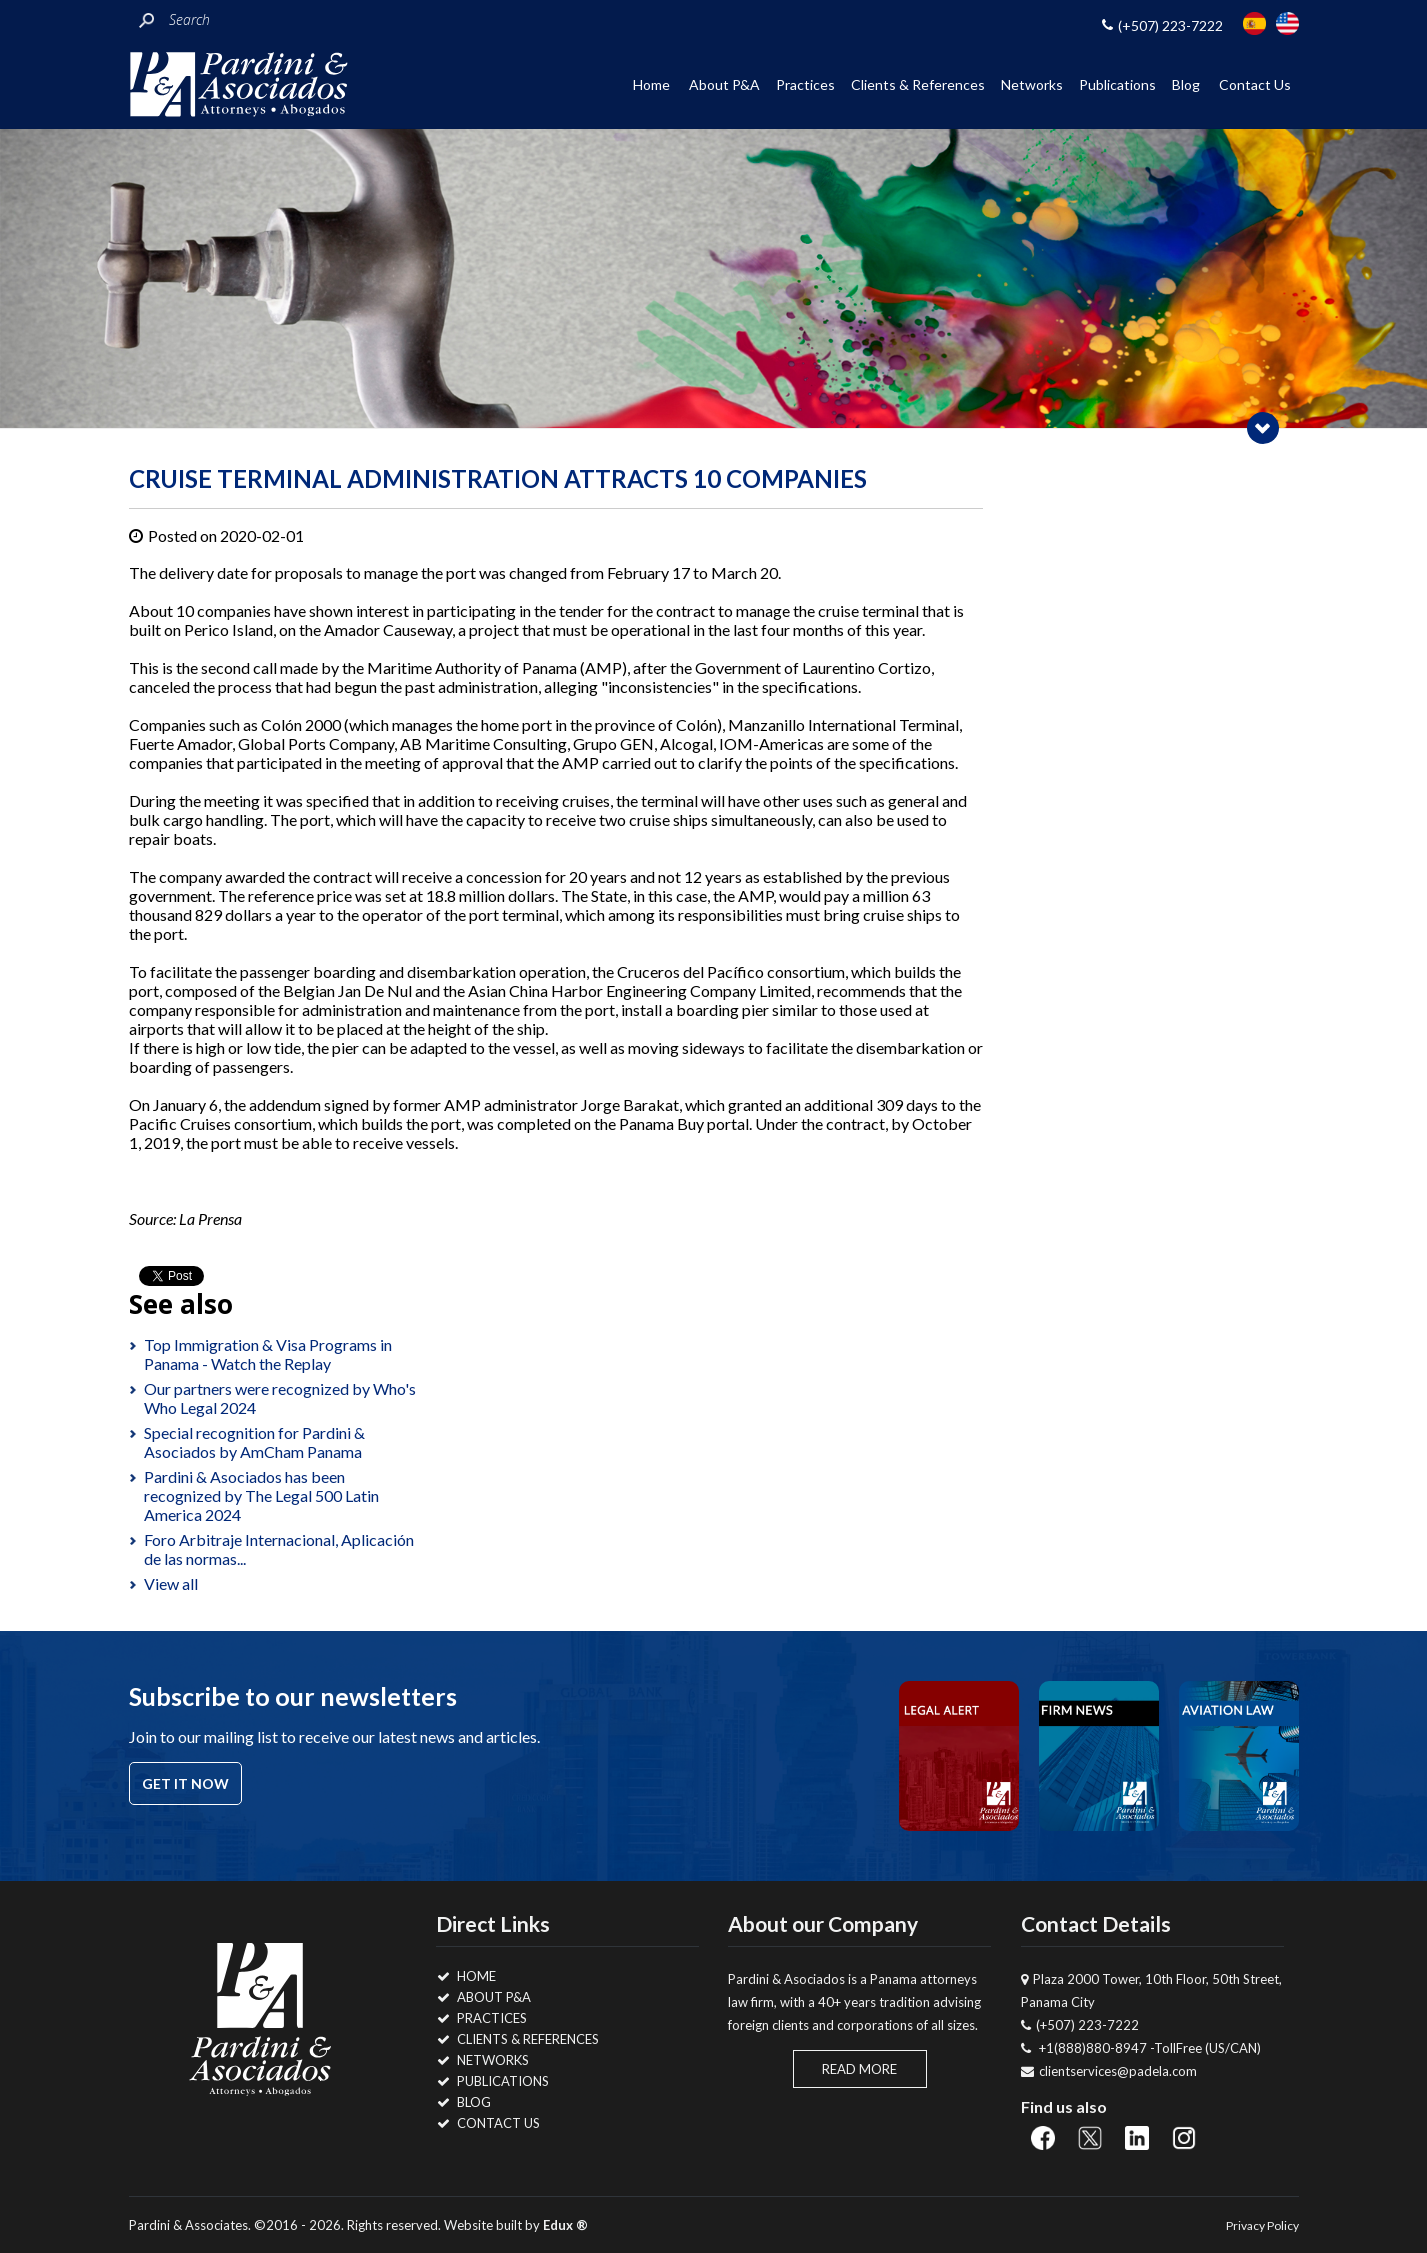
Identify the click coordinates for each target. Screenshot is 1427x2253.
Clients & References (918, 84)
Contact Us (1255, 84)
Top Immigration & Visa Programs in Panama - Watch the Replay (268, 1354)
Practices (805, 84)
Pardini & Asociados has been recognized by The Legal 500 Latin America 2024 (261, 1495)
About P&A (724, 84)
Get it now (185, 1783)
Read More (859, 2069)
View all (171, 1583)
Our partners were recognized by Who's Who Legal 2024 (280, 1398)
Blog (1186, 84)
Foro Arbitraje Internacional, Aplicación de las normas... (279, 1549)
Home (651, 84)
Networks (1032, 84)
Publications (1117, 84)
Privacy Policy (1262, 2225)
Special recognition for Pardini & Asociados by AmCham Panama (254, 1442)
